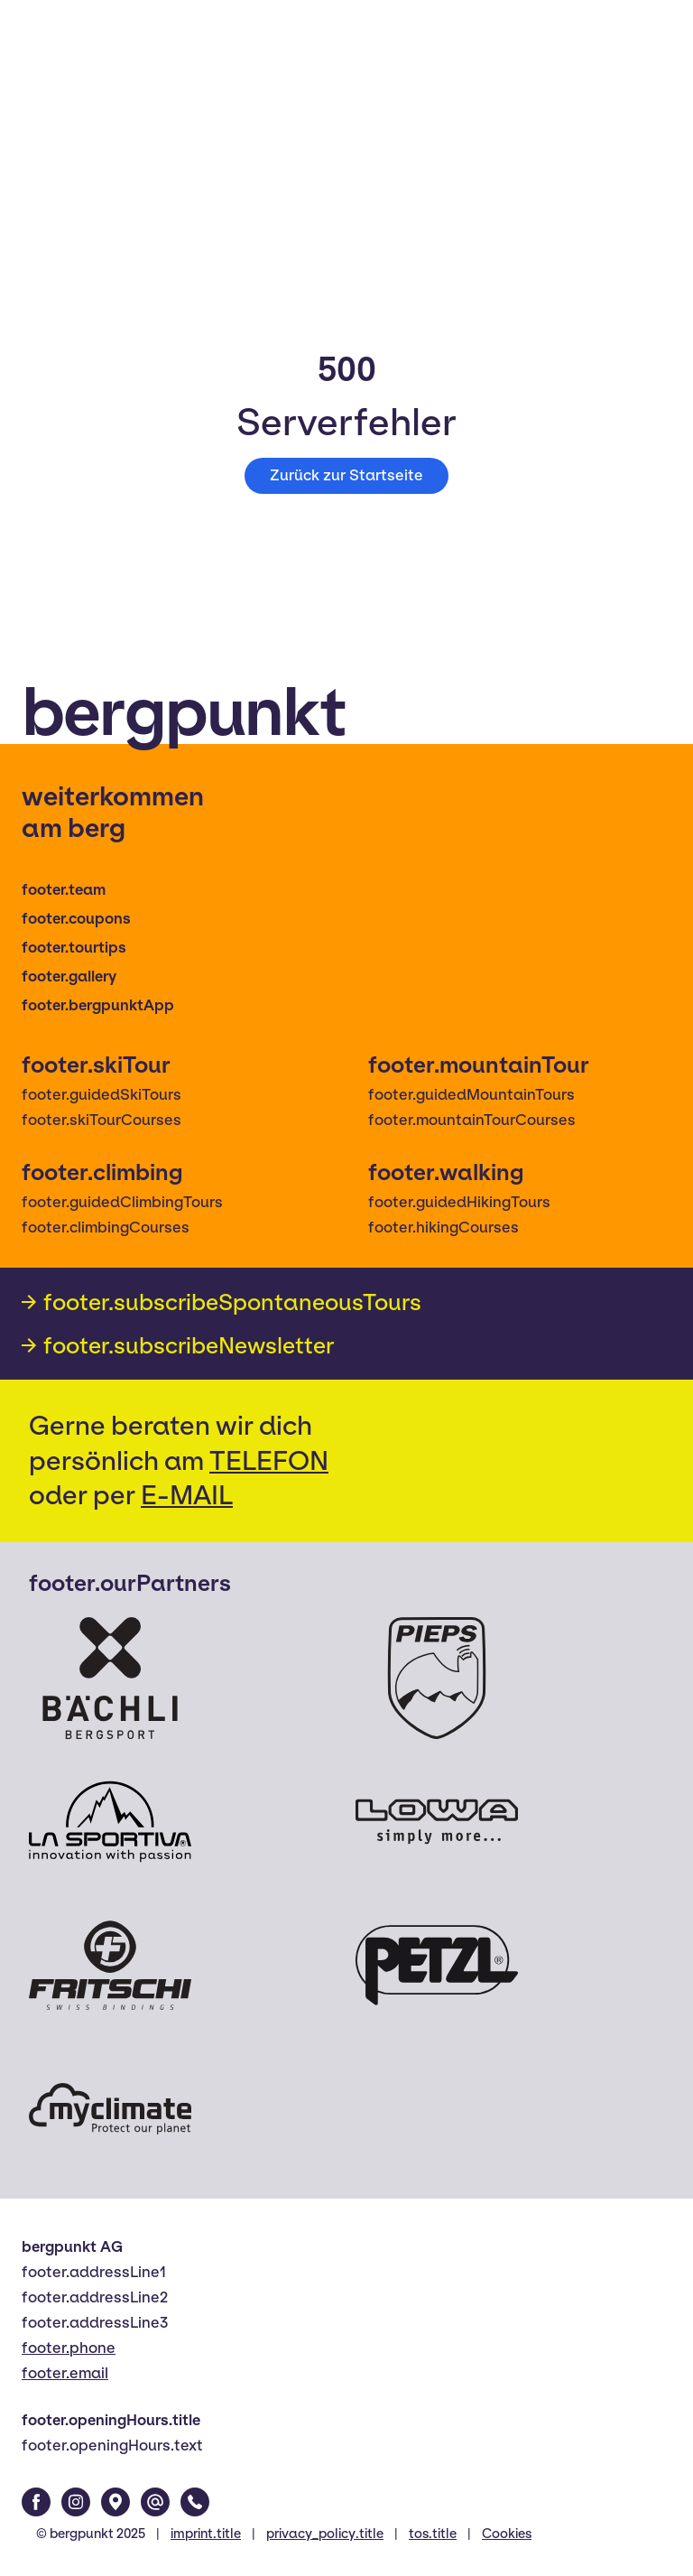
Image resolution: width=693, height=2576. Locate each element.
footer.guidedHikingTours (459, 1202)
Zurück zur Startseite (346, 475)
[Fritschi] (110, 1965)
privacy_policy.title (324, 2533)
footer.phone (69, 2348)
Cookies (506, 2533)
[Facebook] (36, 2502)
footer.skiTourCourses (101, 1120)
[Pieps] (437, 1678)
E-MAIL (187, 1495)
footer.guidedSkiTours (101, 1094)
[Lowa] (437, 1822)
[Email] (155, 2502)
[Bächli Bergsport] (110, 1678)
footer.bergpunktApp (98, 1005)
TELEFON (268, 1460)
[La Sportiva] (110, 1822)
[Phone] (194, 2502)
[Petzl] (437, 1965)
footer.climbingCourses (105, 1227)
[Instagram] (75, 2502)
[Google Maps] (115, 2502)
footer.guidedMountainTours (471, 1094)
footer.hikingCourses (443, 1227)
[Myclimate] (110, 2109)
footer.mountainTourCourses (472, 1120)
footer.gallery (69, 976)
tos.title (433, 2533)
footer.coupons (76, 918)
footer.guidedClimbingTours (122, 1202)
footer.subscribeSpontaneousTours (232, 1302)
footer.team (64, 889)
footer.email (65, 2373)
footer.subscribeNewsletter (188, 1345)
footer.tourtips (74, 947)
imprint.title (206, 2533)
